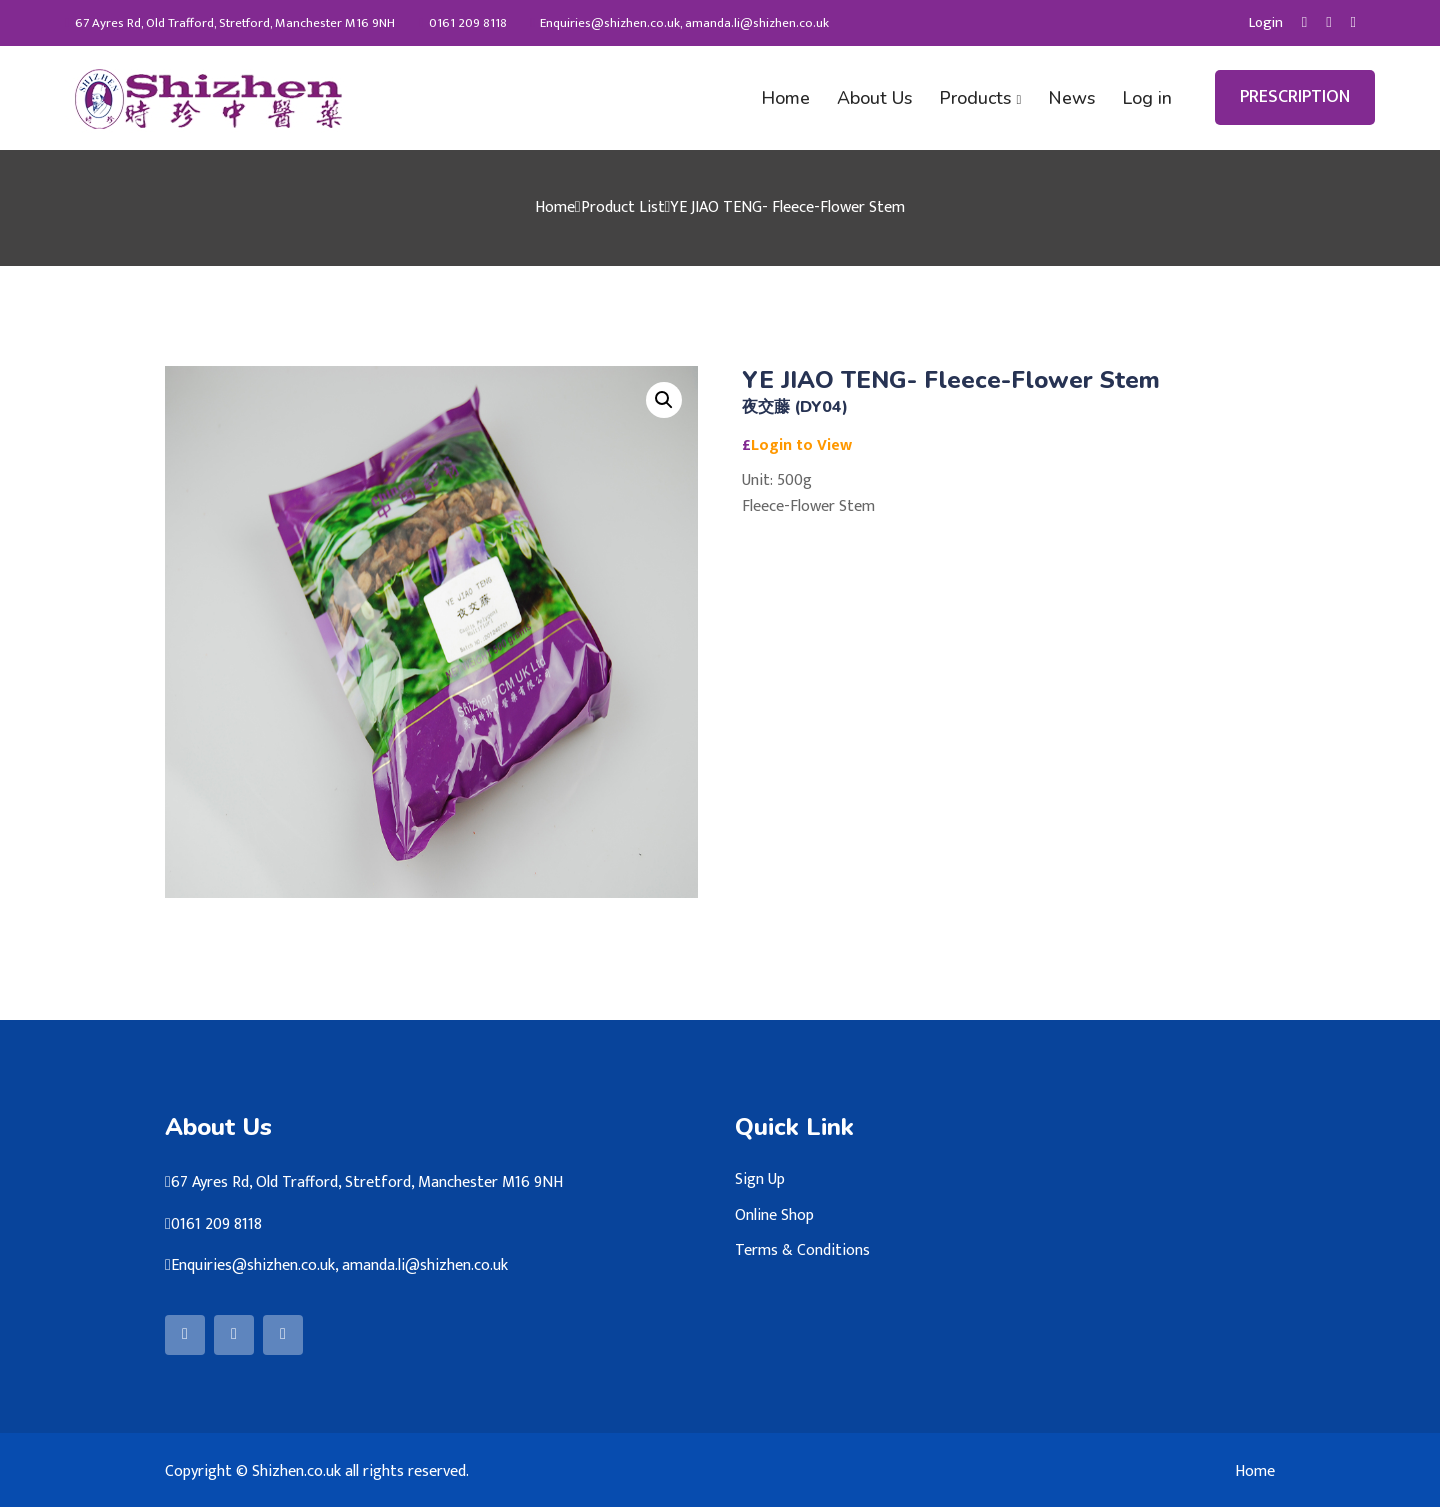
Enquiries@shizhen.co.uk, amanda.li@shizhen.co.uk (680, 23)
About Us (880, 97)
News (1073, 97)
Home (793, 97)
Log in (1147, 97)
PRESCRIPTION (1295, 97)
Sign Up (760, 1178)
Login (1265, 23)
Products (979, 97)
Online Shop (774, 1214)
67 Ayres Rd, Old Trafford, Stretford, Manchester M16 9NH (230, 23)
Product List (623, 206)
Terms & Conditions (802, 1249)
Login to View (801, 443)
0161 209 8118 (463, 23)
